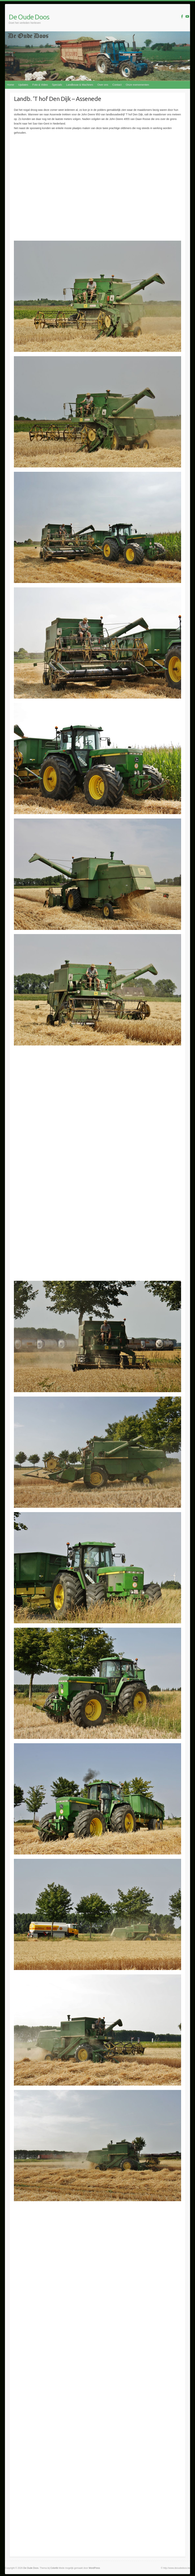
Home (10, 84)
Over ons (102, 84)
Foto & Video (40, 84)
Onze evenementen (137, 84)
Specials (57, 84)
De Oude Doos (29, 17)
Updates (23, 84)
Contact (116, 84)
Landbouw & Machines (79, 84)
